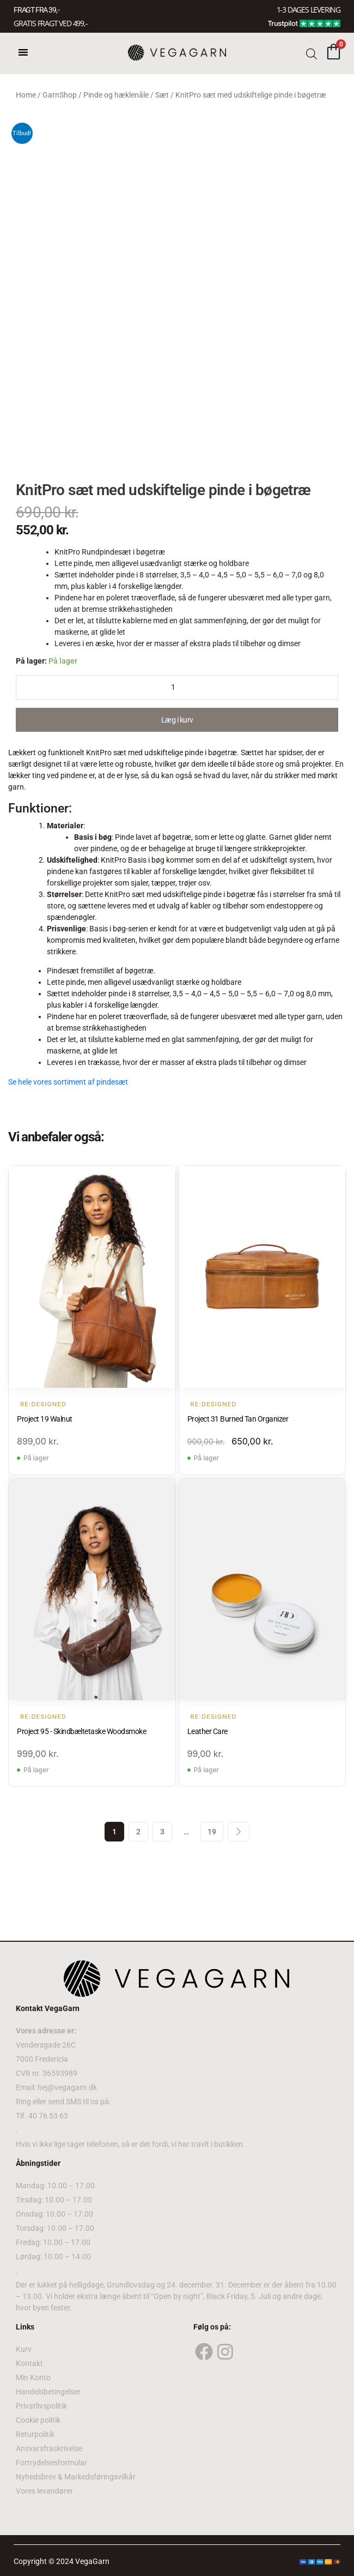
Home (26, 95)
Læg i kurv (177, 719)
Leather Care (207, 1731)
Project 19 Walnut (44, 1419)
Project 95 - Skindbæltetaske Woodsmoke (81, 1731)
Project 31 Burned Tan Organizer (238, 1419)
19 (211, 1831)
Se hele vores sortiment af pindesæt (68, 1082)
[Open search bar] (311, 53)
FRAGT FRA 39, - (36, 9)
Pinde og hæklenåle (116, 95)
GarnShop (59, 95)
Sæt (162, 95)
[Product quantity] (177, 687)
